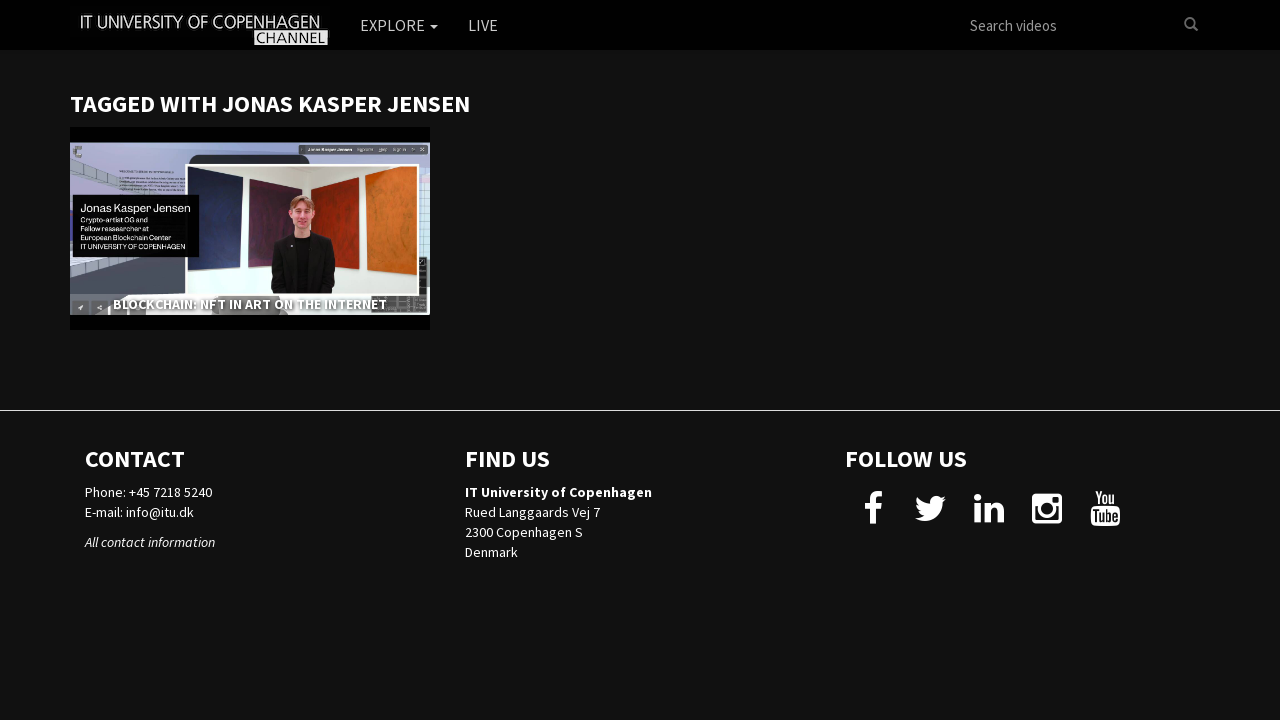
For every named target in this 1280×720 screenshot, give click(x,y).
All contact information (150, 542)
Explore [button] (399, 25)
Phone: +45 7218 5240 (148, 492)
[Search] (1191, 25)
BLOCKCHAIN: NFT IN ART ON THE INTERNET (250, 304)
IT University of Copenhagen (558, 492)
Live (483, 25)
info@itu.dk (160, 512)
